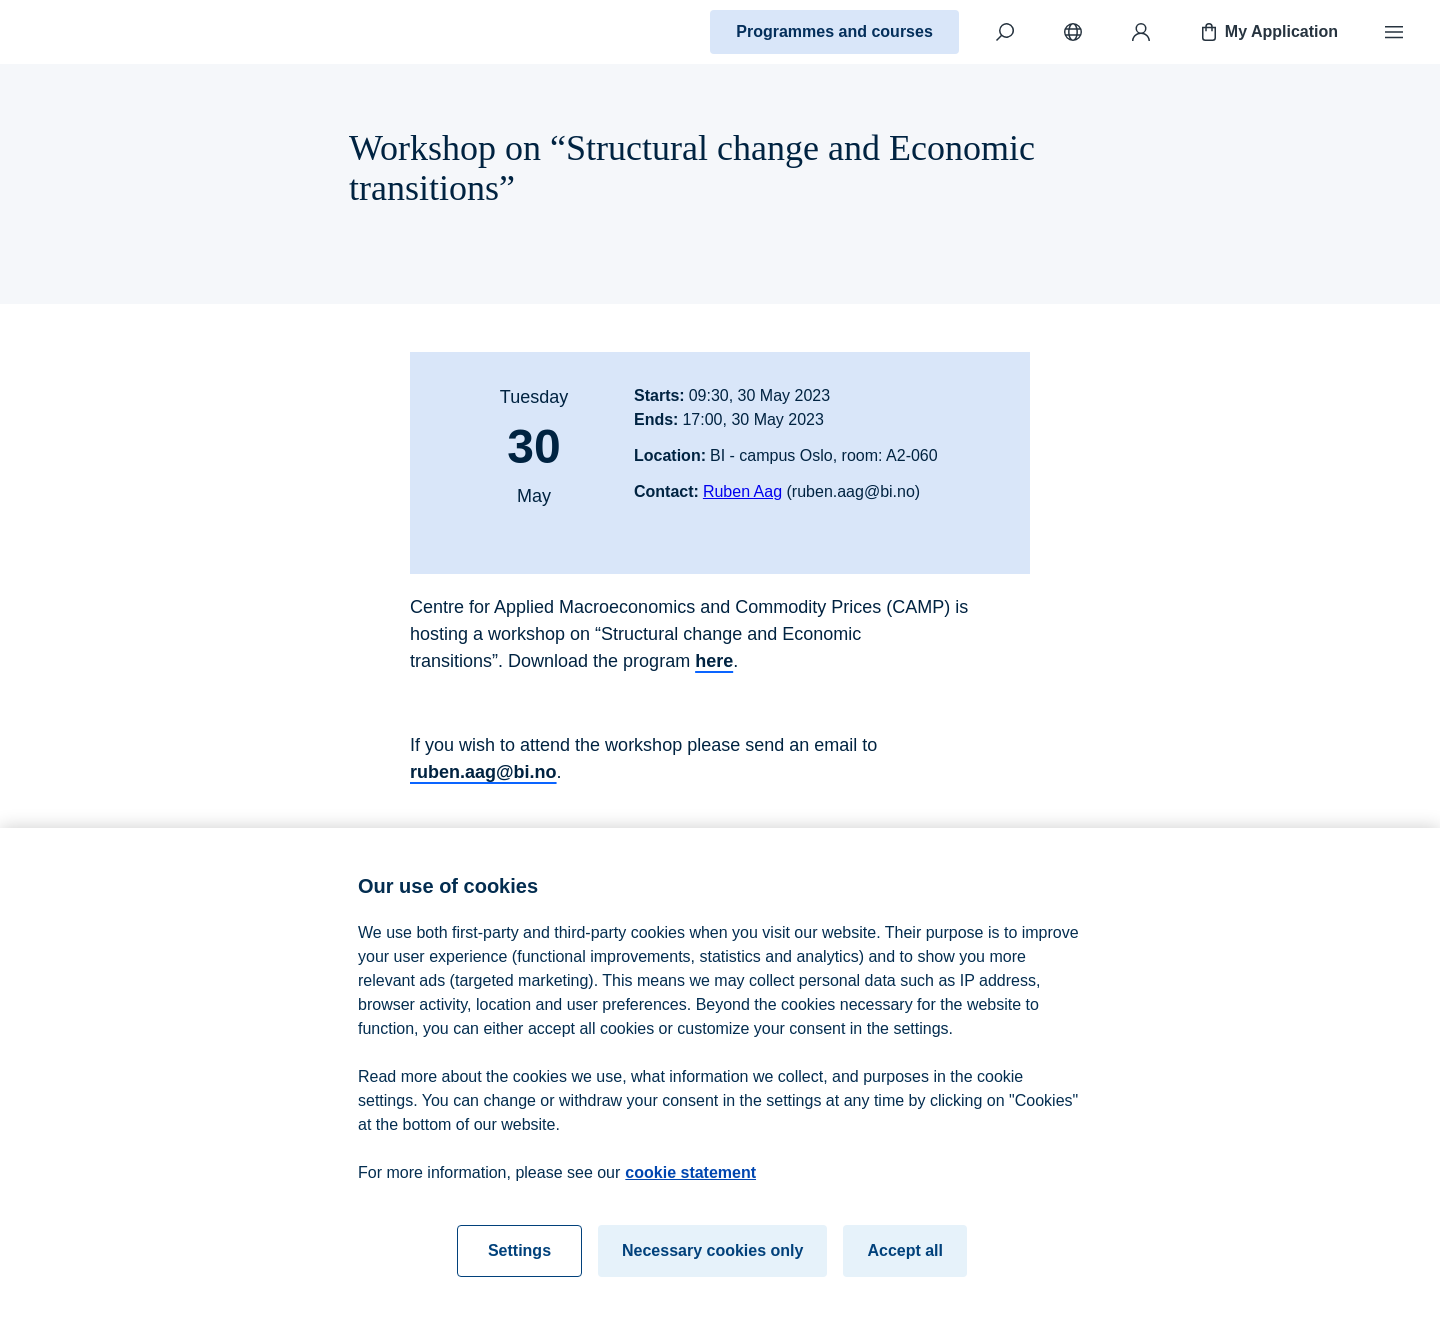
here (714, 661)
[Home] (86, 32)
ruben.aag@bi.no (483, 772)
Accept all (905, 1256)
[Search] (1005, 32)
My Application (1267, 32)
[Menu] (1394, 32)
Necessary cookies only (712, 1256)
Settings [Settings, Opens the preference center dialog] (519, 1256)
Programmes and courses (834, 31)
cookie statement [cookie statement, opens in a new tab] (690, 1178)
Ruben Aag (742, 491)
